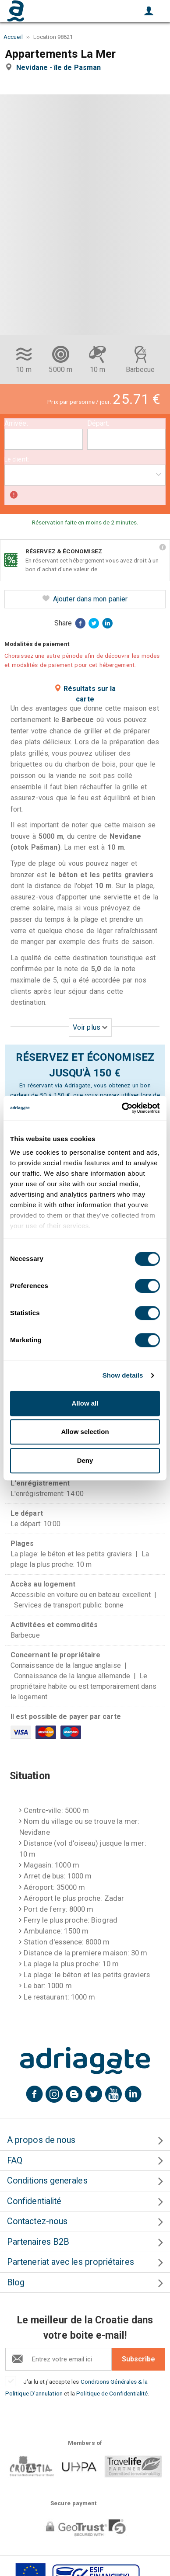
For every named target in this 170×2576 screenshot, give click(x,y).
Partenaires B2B (38, 2242)
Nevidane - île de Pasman (60, 67)
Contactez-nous (37, 2221)
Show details (123, 1375)
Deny (85, 1460)
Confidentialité (34, 2201)
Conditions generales (47, 2181)
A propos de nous (41, 2140)
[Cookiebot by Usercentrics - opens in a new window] (122, 1108)
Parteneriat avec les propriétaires (70, 2262)
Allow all (85, 1403)
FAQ (14, 2161)
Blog (16, 2282)
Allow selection (85, 1431)
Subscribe (138, 2359)
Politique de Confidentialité (112, 2393)
